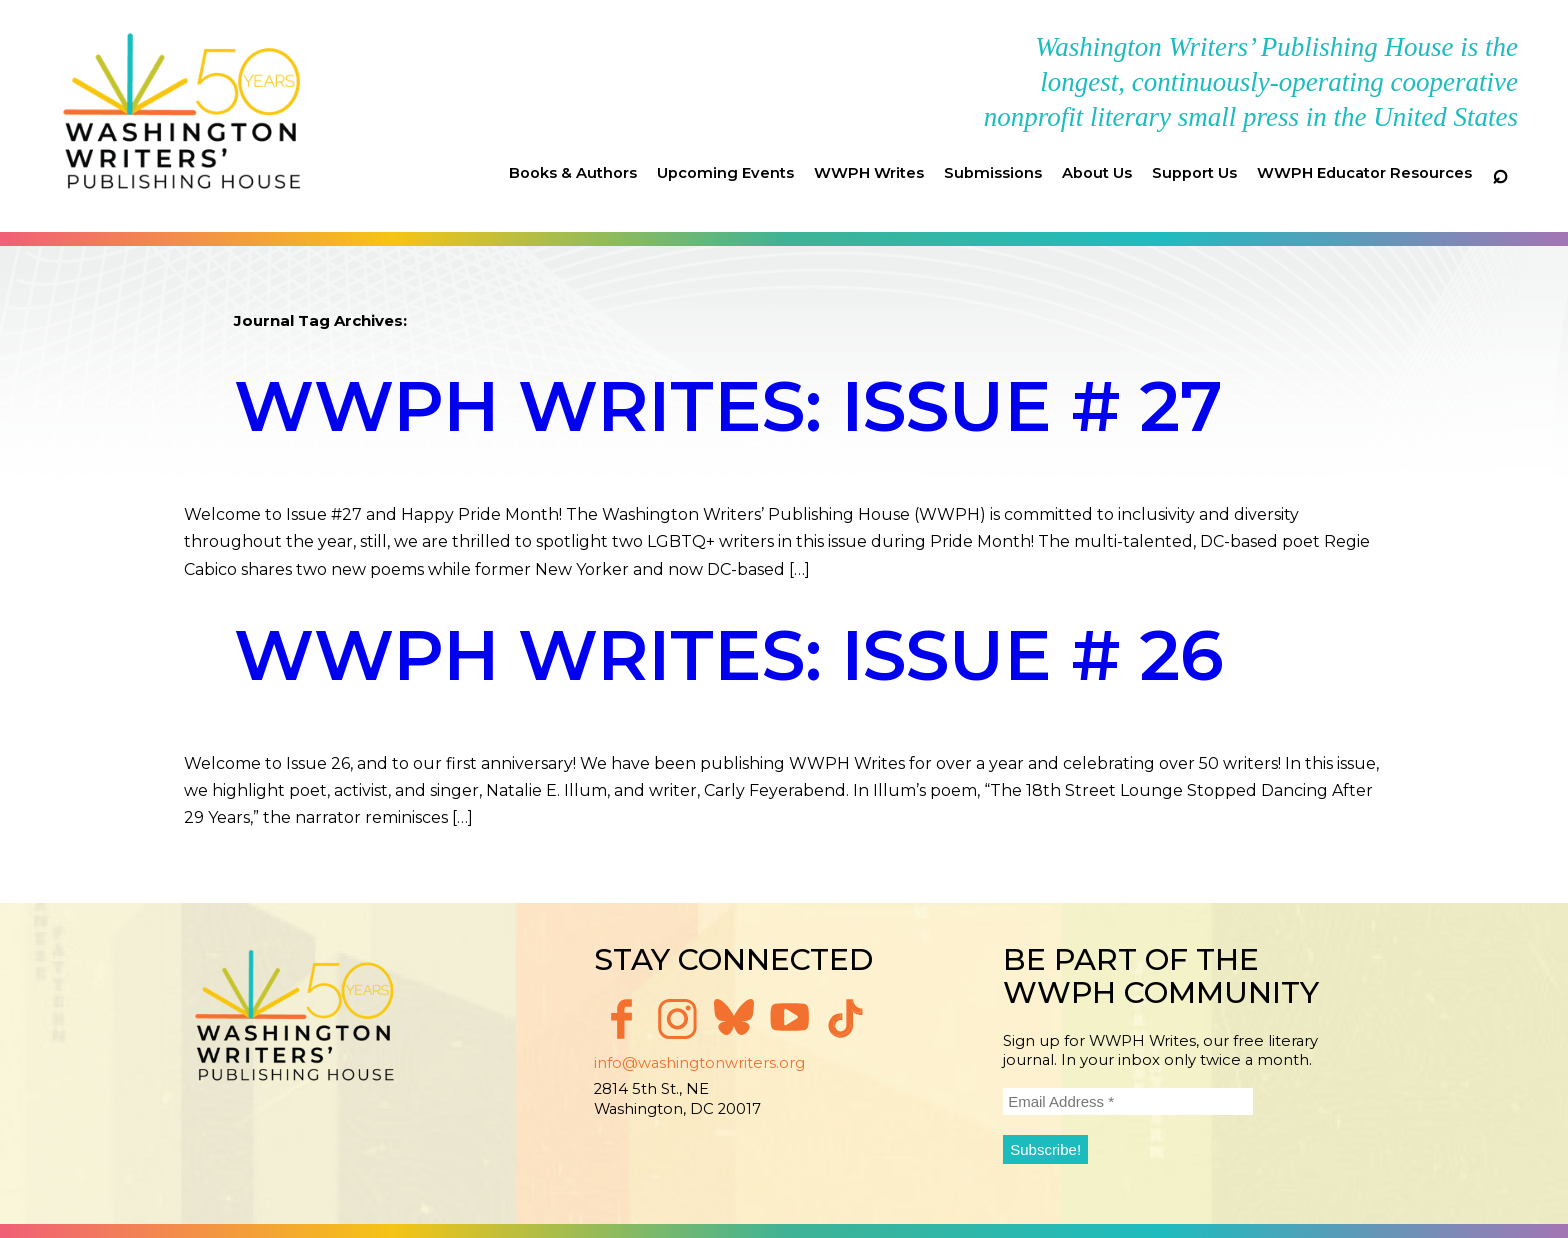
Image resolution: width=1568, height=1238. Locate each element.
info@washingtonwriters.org (699, 1063)
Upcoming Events (725, 173)
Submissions (993, 173)
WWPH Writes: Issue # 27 (728, 406)
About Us (1097, 173)
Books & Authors (573, 173)
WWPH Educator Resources (1364, 173)
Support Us (1194, 173)
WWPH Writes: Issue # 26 (729, 655)
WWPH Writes (869, 173)
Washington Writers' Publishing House (182, 116)
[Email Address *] (1128, 1101)
